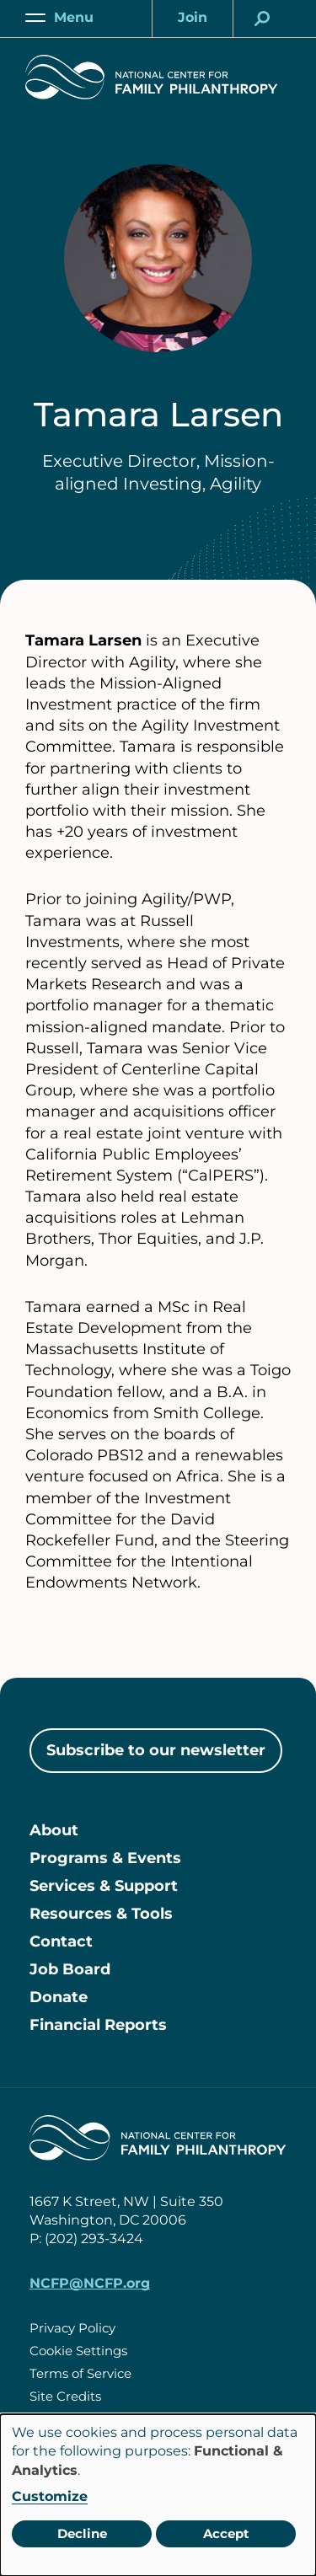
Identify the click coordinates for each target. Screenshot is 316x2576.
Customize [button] (50, 2496)
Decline (82, 2533)
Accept (226, 2533)
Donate (58, 1997)
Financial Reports (98, 2025)
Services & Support (103, 1886)
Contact (61, 1941)
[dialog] (158, 2495)
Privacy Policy (72, 2328)
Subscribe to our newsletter (155, 1750)
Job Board (69, 1969)
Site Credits (65, 2396)
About (53, 1830)
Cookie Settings (78, 2351)
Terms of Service (80, 2373)
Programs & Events (105, 1858)
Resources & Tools (101, 1913)
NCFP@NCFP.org (89, 2283)
